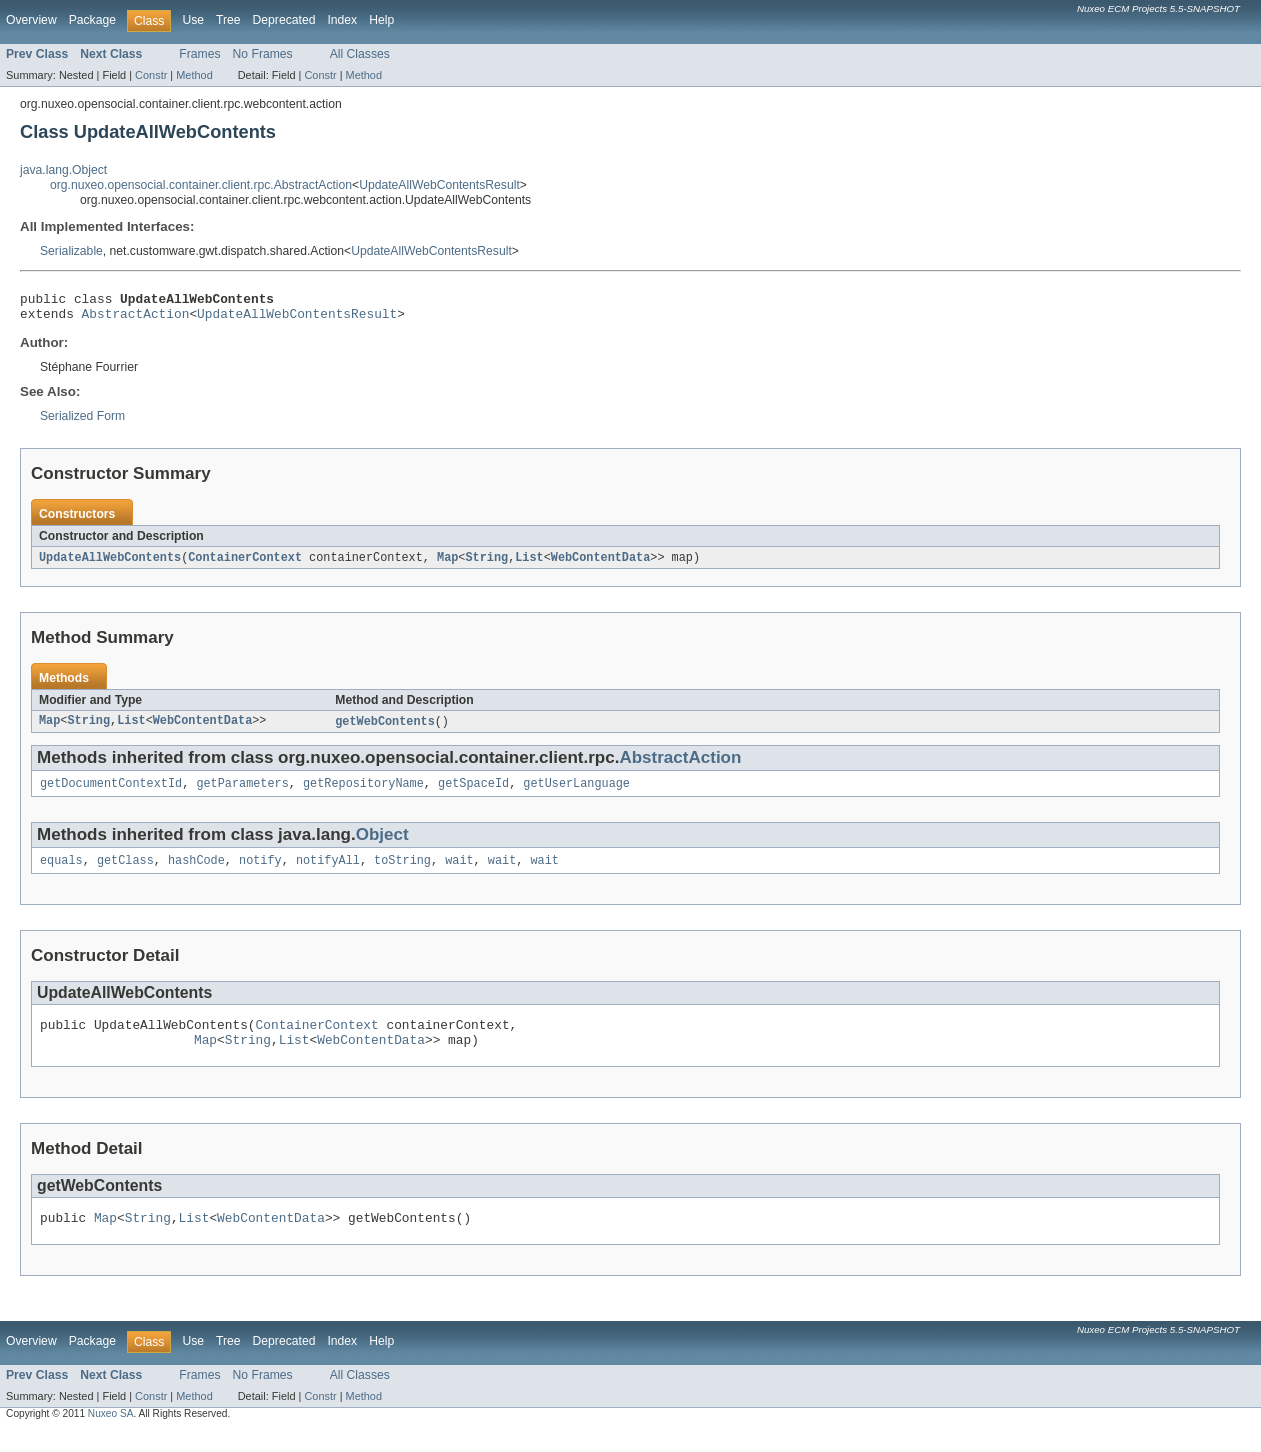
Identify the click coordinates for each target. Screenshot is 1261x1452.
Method (194, 75)
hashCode (196, 872)
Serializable (71, 251)
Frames (199, 54)
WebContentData (601, 564)
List (529, 564)
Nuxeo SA (111, 1434)
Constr (151, 75)
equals (61, 872)
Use (193, 20)
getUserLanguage (576, 793)
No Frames (263, 54)
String (486, 564)
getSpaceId (473, 793)
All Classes (360, 54)
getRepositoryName (363, 793)
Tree (228, 20)
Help (381, 20)
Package (92, 20)
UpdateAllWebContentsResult (439, 185)
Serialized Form (82, 422)
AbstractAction (136, 319)
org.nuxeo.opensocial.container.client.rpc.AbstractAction (201, 185)
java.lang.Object (63, 170)
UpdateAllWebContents (110, 564)
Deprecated (284, 20)
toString (402, 872)
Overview (31, 20)
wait (459, 872)
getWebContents (385, 729)
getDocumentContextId (111, 793)
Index (342, 20)
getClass (125, 872)
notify (260, 872)
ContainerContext (245, 564)
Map (447, 564)
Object (382, 844)
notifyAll (328, 872)
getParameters (242, 793)
